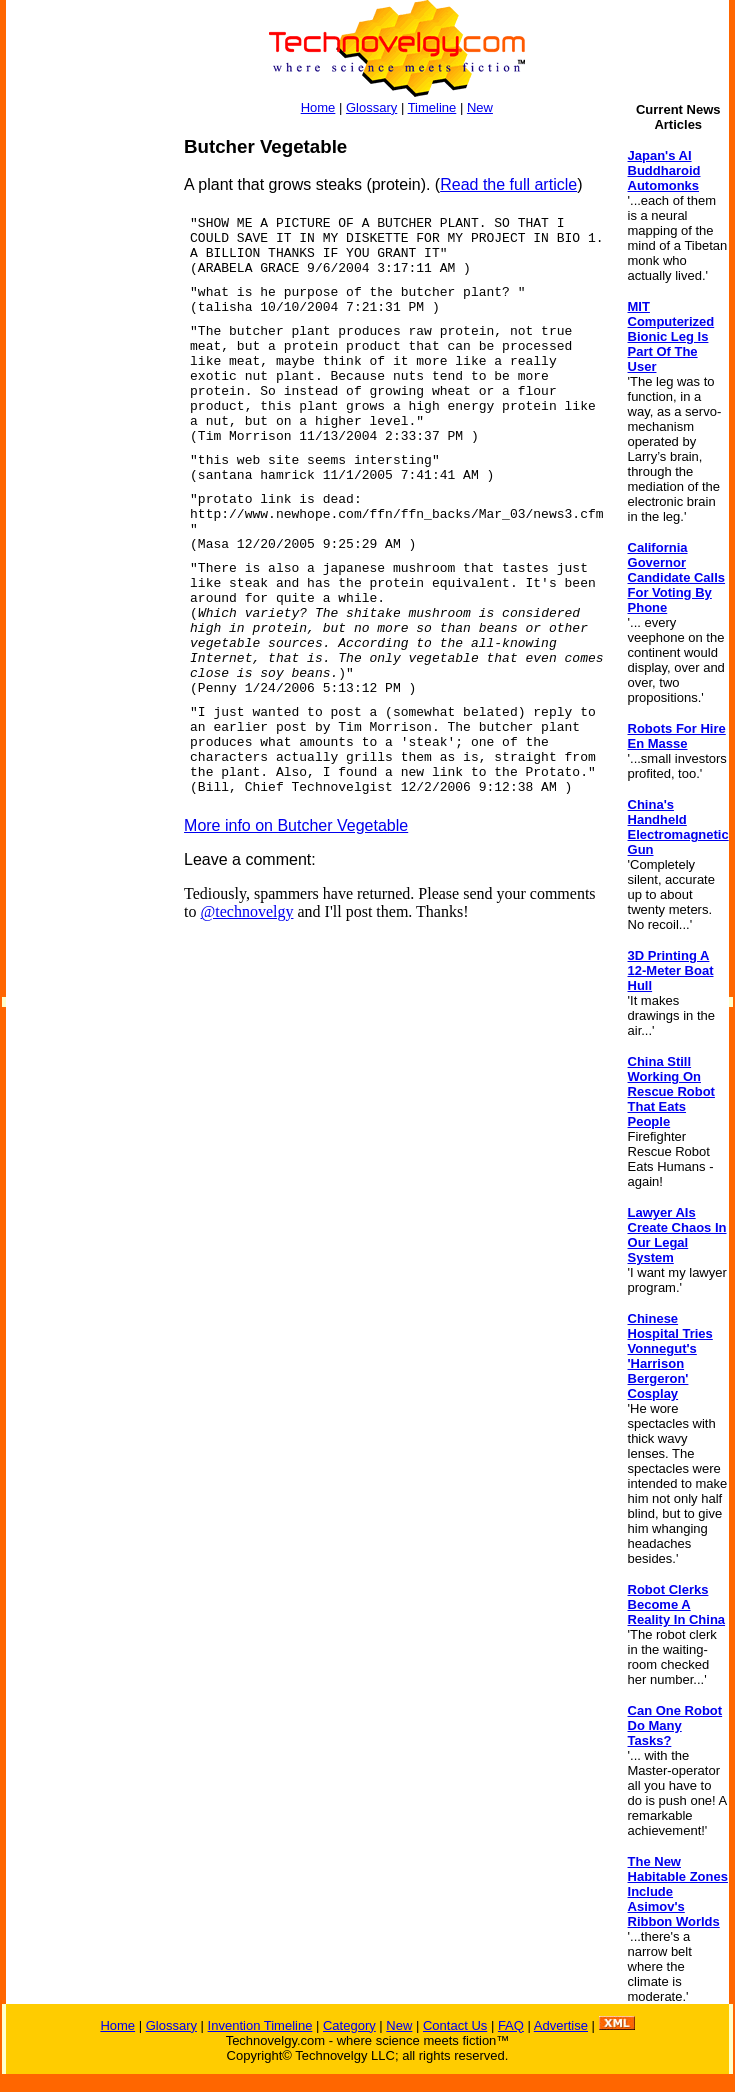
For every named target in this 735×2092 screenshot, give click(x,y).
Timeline (432, 107)
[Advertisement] (86, 436)
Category (349, 2025)
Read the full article (508, 184)
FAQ (511, 2025)
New (480, 107)
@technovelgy (247, 911)
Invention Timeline (260, 2025)
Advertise (561, 2025)
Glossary (371, 107)
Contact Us (455, 2025)
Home (318, 107)
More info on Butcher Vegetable (296, 825)
